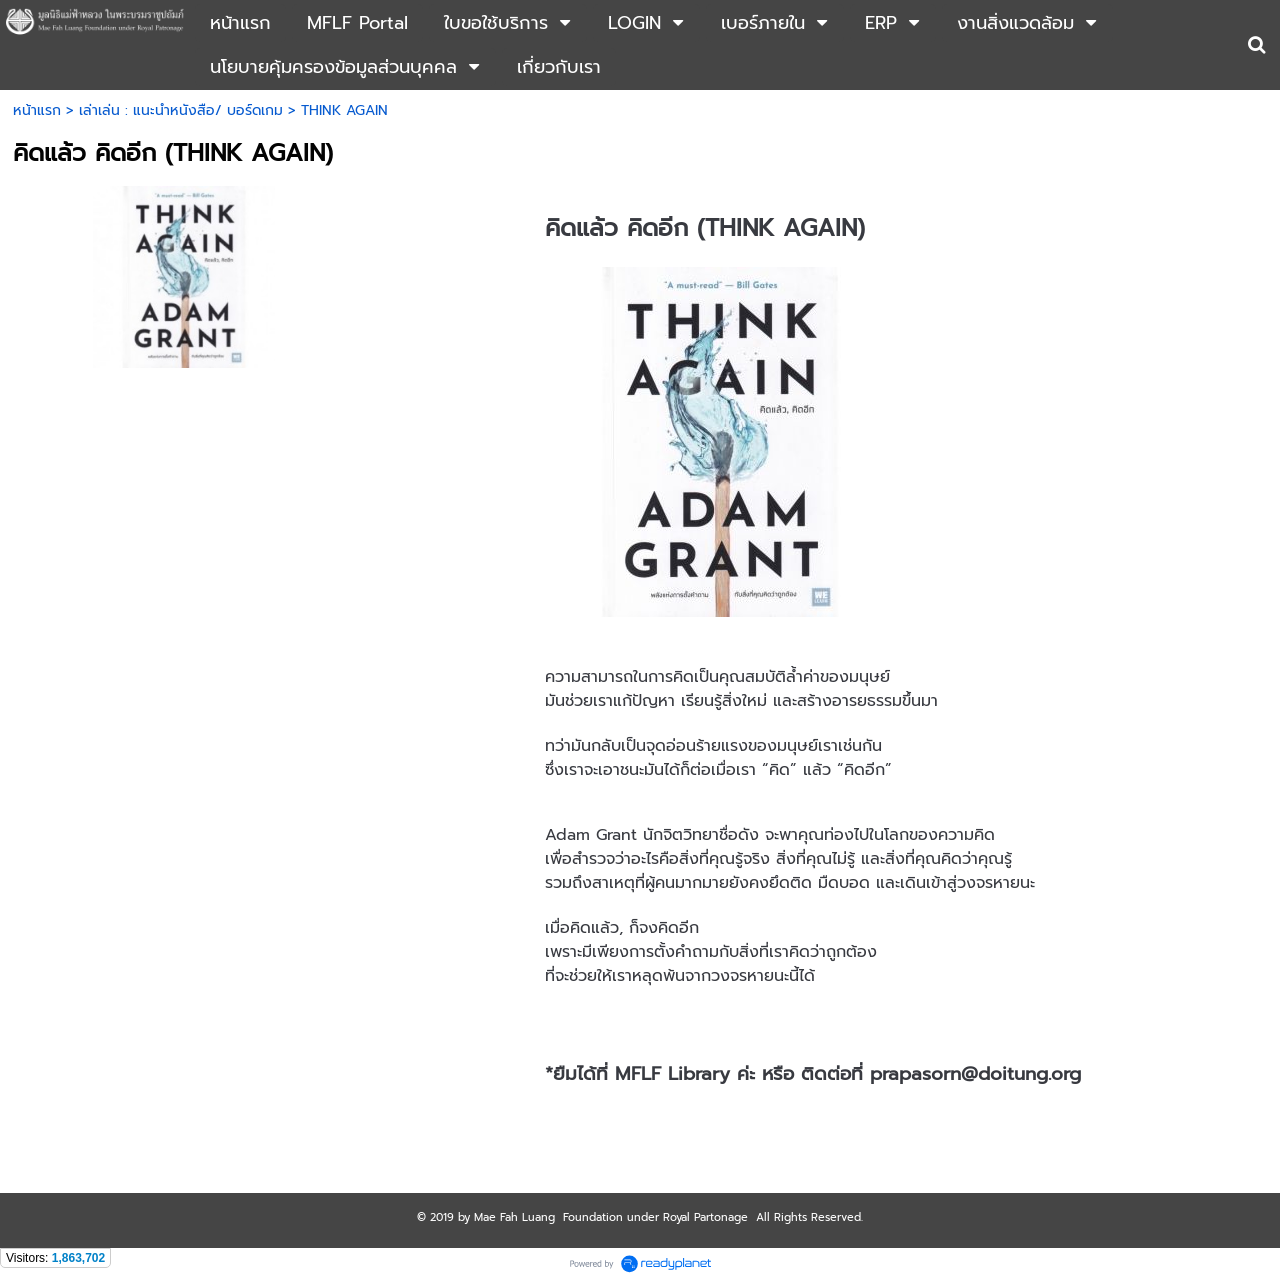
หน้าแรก (37, 110)
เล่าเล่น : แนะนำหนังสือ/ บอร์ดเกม (181, 110)
